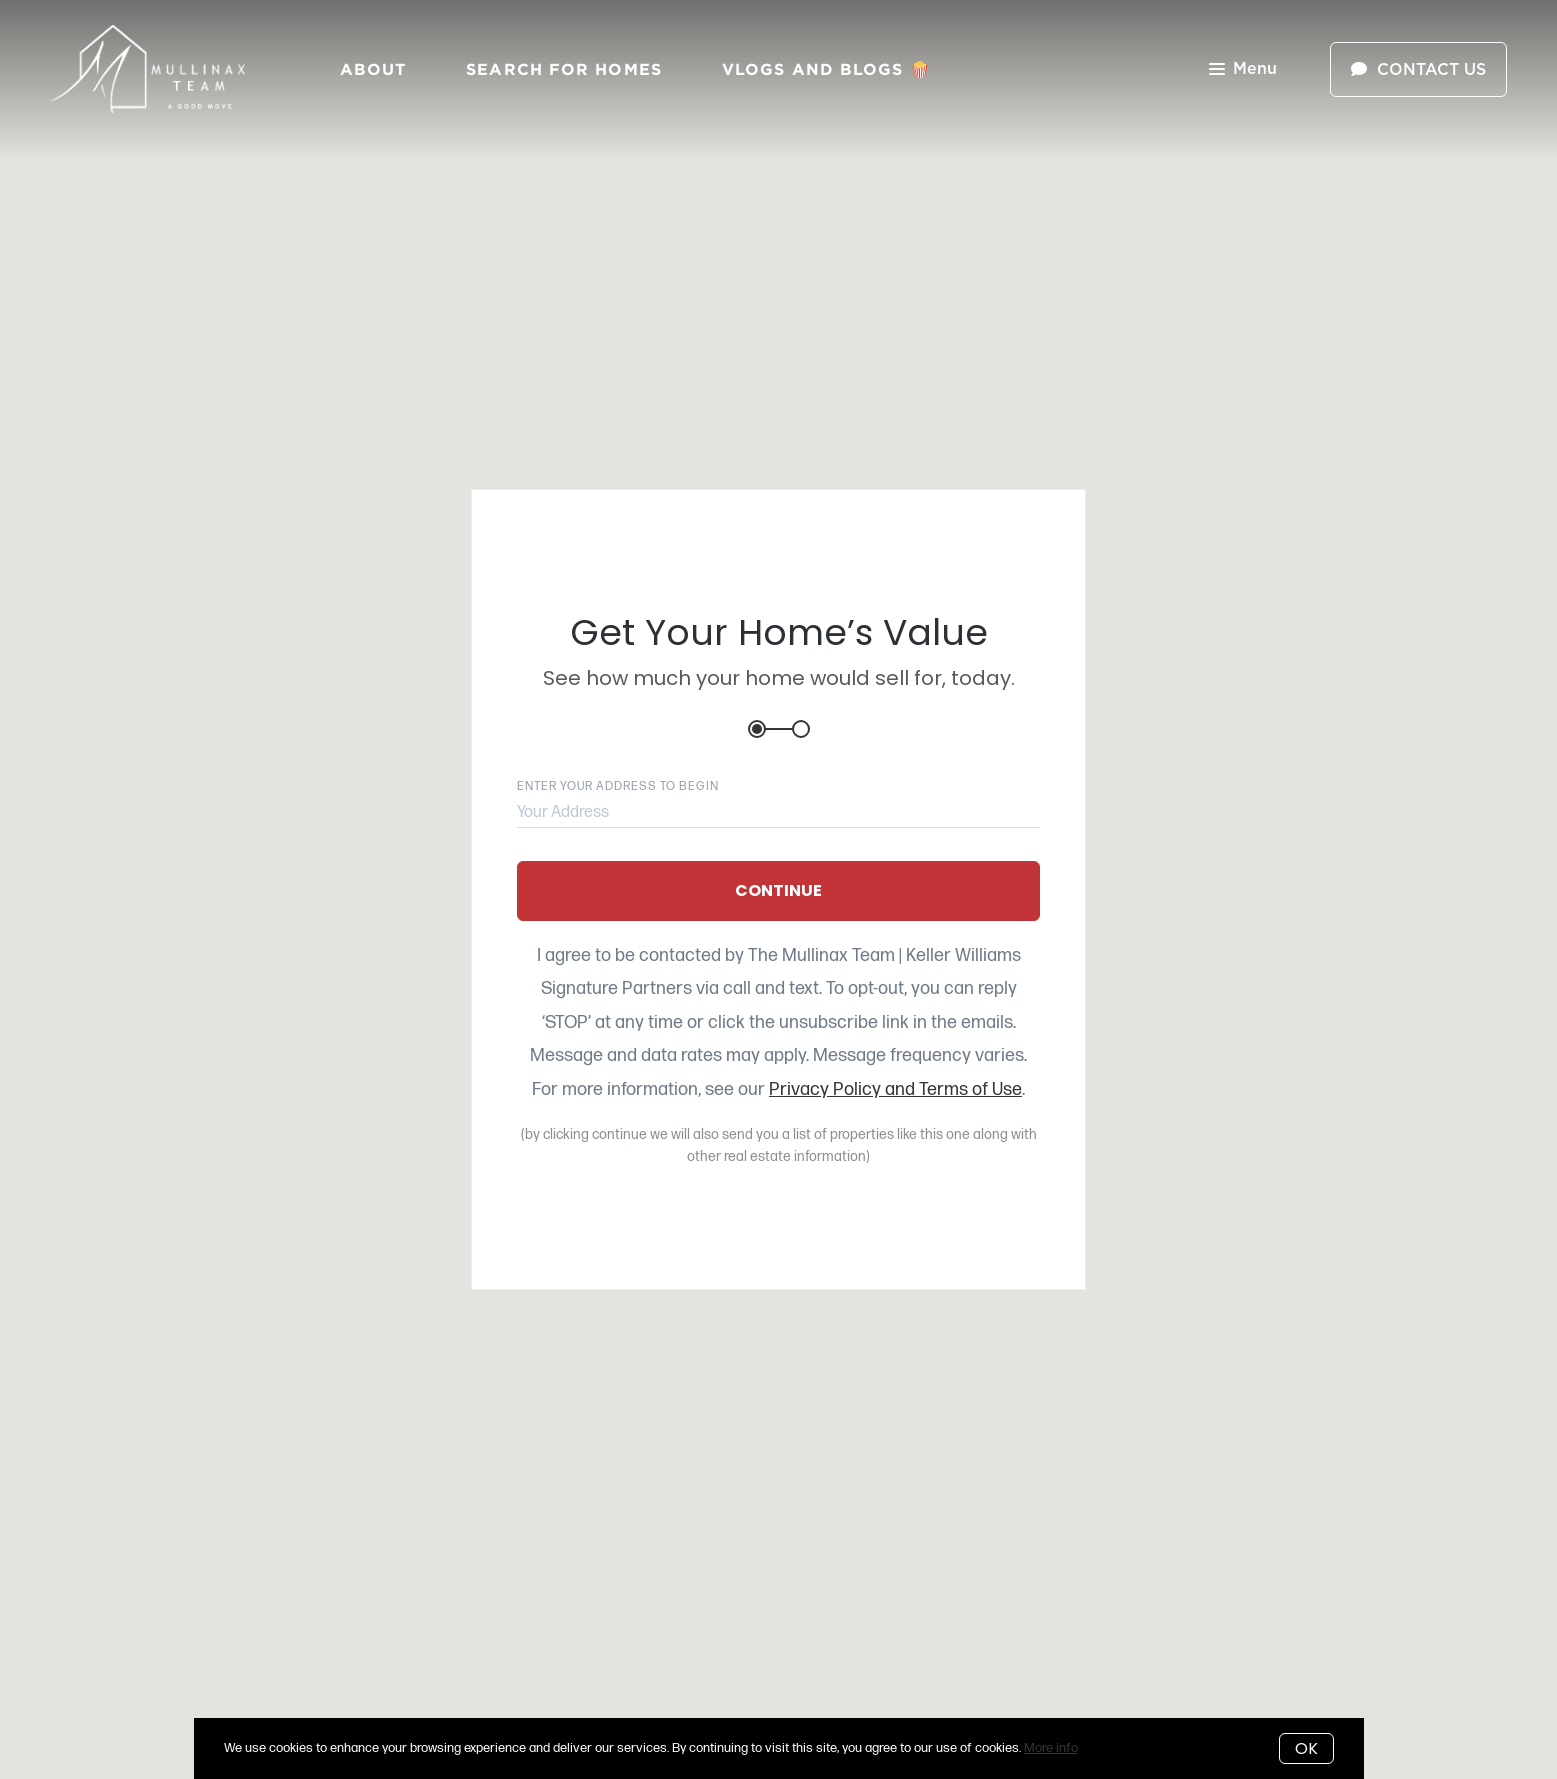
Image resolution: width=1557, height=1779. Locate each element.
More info (1051, 1748)
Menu (1243, 70)
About (373, 69)
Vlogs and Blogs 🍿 (826, 69)
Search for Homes (564, 69)
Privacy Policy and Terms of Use (895, 1089)
